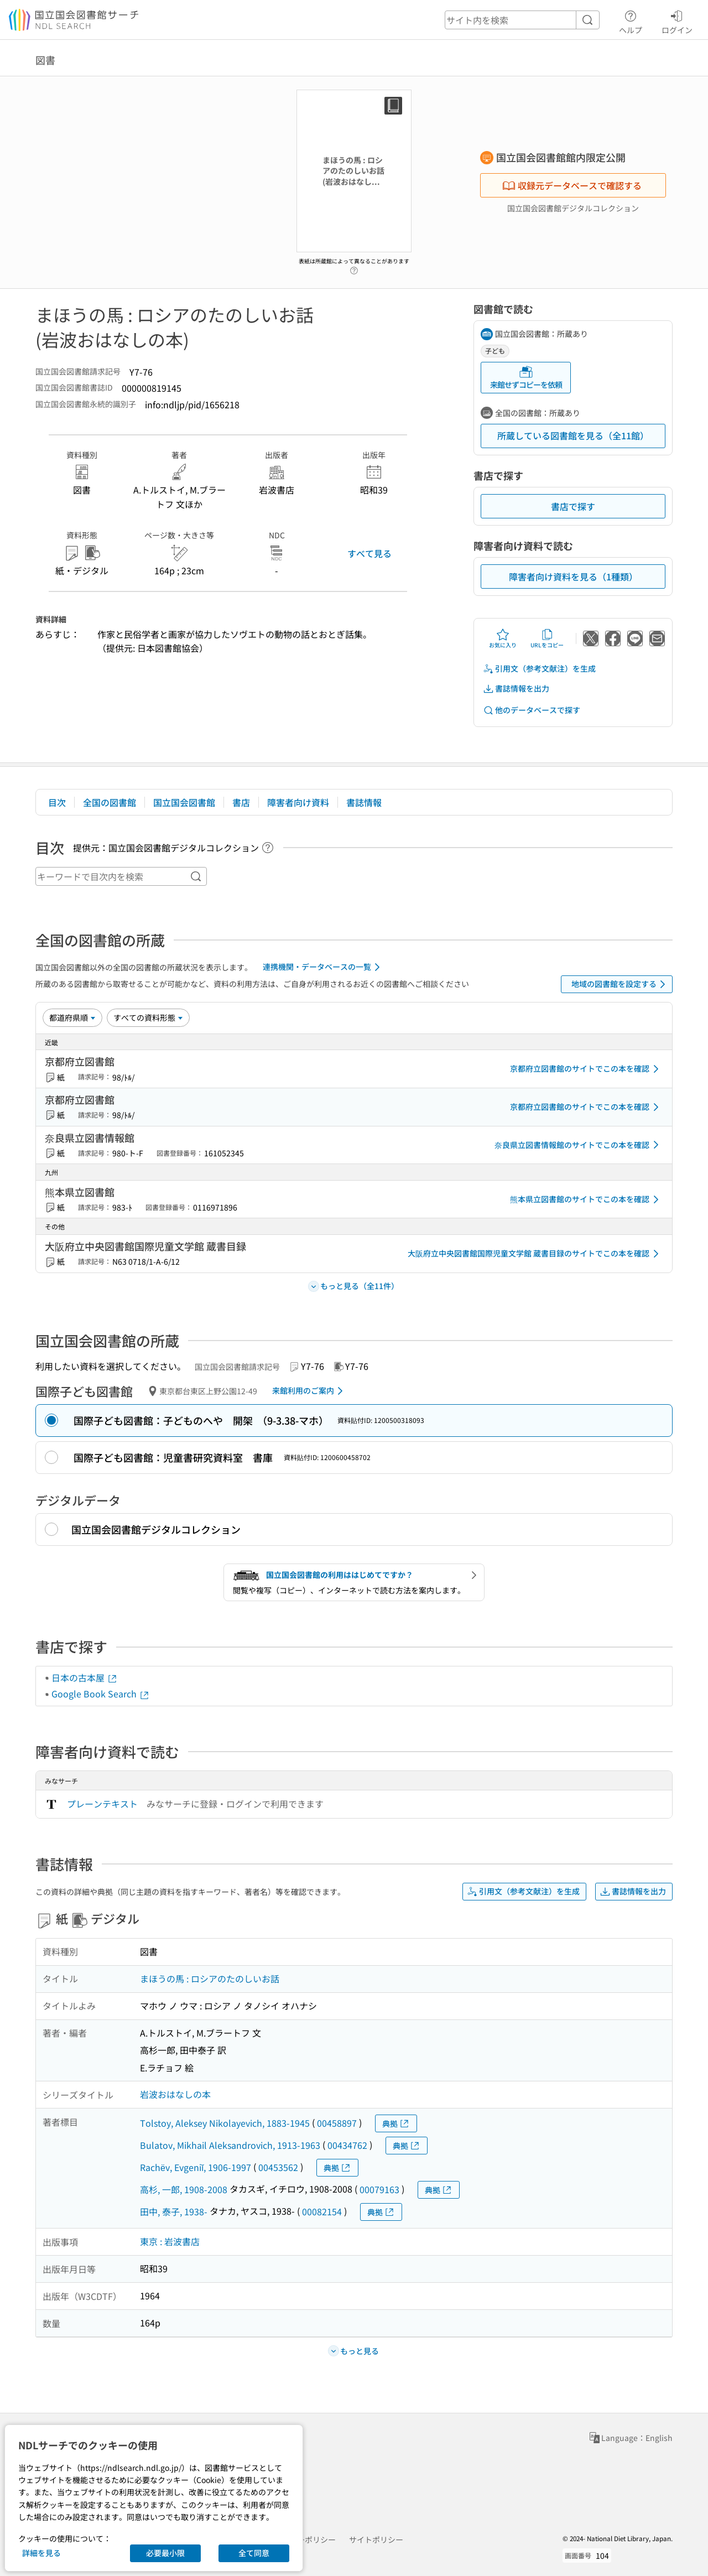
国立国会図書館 (184, 802)
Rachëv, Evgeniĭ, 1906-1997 (195, 2167)
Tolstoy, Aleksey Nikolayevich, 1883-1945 (225, 2123)
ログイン (677, 20)
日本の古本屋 (84, 1677)
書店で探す (573, 506)
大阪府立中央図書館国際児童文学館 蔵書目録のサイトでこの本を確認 (535, 1253)
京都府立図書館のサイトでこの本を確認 (586, 1069)
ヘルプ (630, 20)
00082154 (322, 2211)
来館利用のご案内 (309, 1391)
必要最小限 (165, 2552)
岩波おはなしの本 (175, 2094)
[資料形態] (148, 1017)
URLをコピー (547, 638)
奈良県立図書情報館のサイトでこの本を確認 (578, 1144)
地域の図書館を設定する (620, 984)
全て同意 (253, 2552)
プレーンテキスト (102, 1803)
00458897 (337, 2123)
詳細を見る (41, 2552)
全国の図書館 (109, 802)
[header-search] (522, 20)
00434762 (347, 2145)
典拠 (396, 2124)
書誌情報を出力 (516, 688)
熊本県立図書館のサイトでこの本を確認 (586, 1199)
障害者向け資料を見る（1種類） (573, 576)
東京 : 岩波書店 (170, 2241)
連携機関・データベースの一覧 (323, 967)
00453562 (278, 2167)
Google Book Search (100, 1693)
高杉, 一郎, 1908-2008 (183, 2189)
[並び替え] (72, 1017)
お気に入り (503, 638)
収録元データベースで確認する (572, 185)
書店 (241, 802)
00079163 (379, 2189)
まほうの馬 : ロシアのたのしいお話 (209, 1978)
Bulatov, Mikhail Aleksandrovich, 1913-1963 (230, 2145)
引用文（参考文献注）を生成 (539, 668)
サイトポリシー (376, 2539)
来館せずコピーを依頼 (526, 377)
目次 (57, 802)
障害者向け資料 (298, 802)
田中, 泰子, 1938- (173, 2211)
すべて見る (369, 553)
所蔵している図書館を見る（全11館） (573, 435)
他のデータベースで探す (531, 710)
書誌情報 (364, 802)
